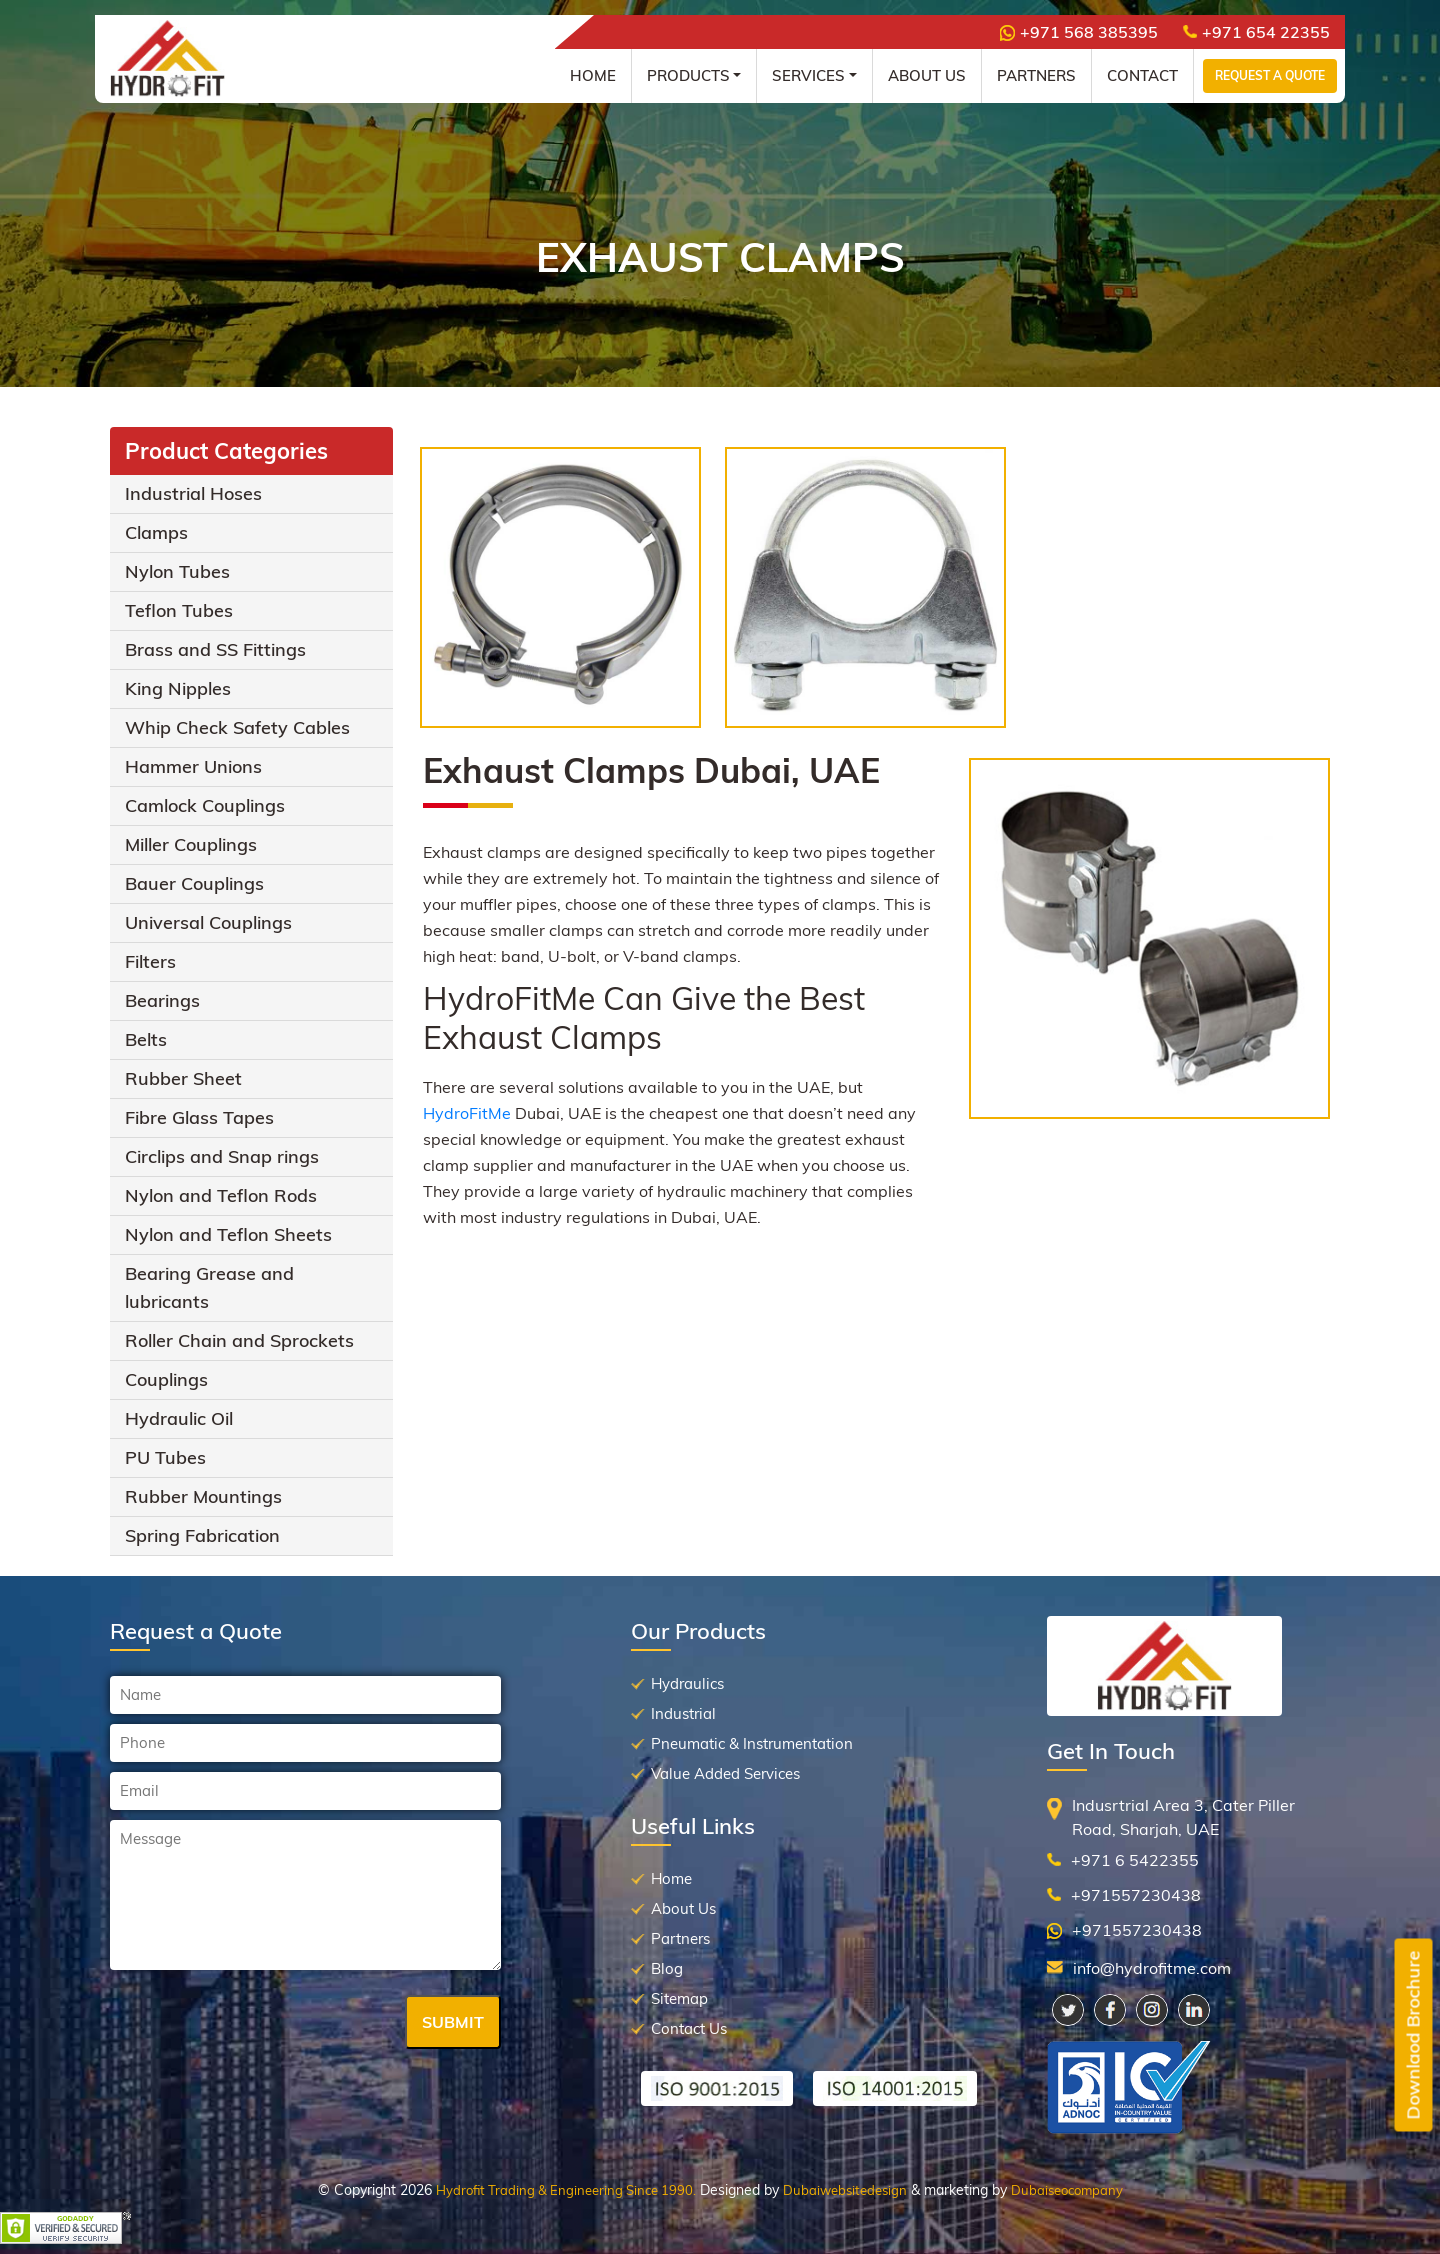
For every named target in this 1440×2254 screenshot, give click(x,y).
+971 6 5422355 (1135, 1860)
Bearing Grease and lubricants (209, 1287)
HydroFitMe (467, 1113)
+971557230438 (1136, 1895)
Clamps (156, 532)
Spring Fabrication (202, 1535)
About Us (927, 75)
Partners (1036, 75)
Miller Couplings (191, 844)
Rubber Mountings (203, 1496)
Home (593, 75)
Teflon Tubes (179, 610)
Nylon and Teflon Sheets (228, 1234)
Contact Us (689, 2028)
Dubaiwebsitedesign (845, 2190)
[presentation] (262, 2024)
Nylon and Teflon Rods (221, 1195)
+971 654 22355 (1256, 32)
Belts (146, 1039)
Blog (667, 1968)
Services (808, 75)
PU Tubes (165, 1457)
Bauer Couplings (194, 883)
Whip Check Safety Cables (237, 727)
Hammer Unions (193, 766)
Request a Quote (1270, 75)
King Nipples (178, 688)
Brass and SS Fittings (215, 649)
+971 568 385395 (1079, 32)
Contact (1142, 75)
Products (688, 75)
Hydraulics (687, 1683)
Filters (150, 961)
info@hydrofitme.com (1152, 1968)
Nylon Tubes (177, 571)
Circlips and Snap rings (222, 1156)
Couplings (166, 1379)
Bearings (162, 1000)
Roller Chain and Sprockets (239, 1340)
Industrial (683, 1713)
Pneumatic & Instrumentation (752, 1743)
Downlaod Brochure (1413, 2035)
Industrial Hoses (193, 493)
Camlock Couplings (205, 805)
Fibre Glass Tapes (199, 1117)
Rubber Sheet (183, 1078)
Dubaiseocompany (1067, 2190)
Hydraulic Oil (179, 1418)
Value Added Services (725, 1773)
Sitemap (679, 1998)
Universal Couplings (208, 922)
